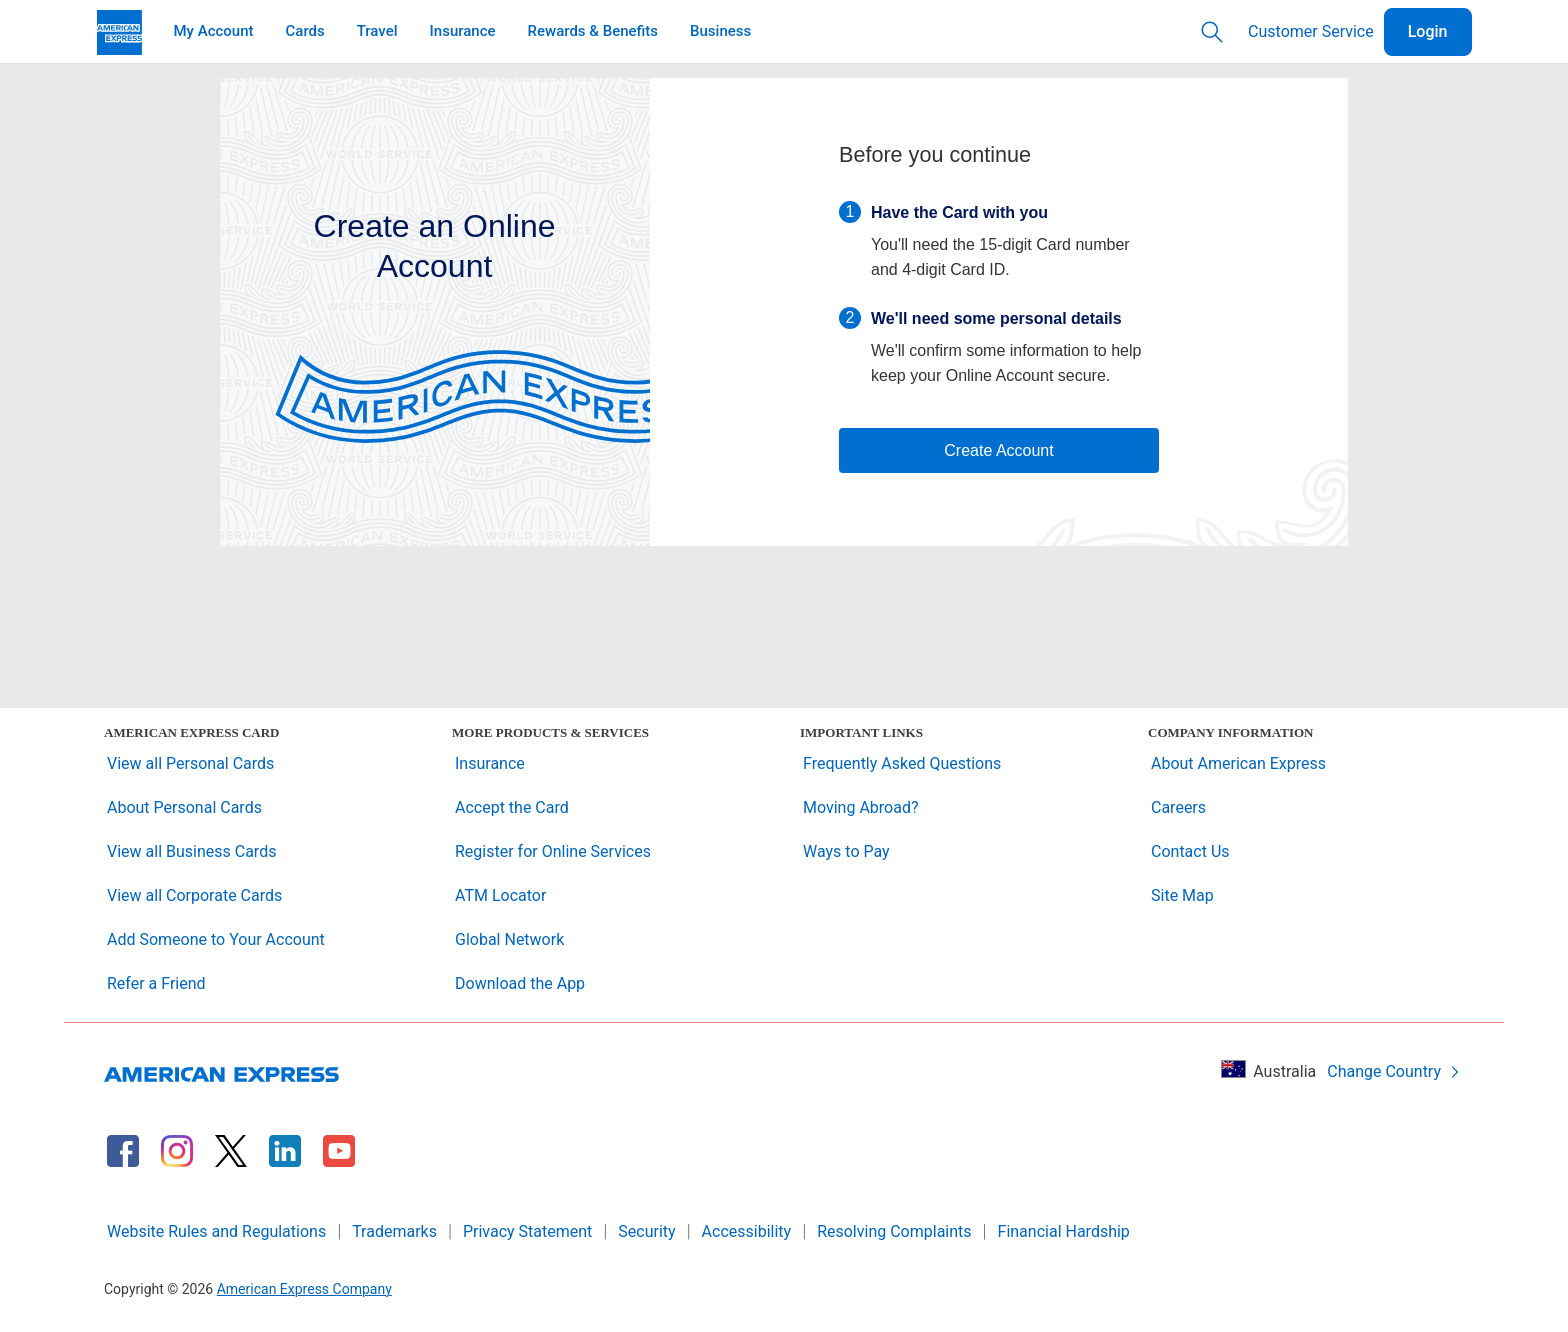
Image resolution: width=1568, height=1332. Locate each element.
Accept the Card (512, 807)
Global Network (509, 939)
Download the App (520, 983)
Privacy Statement (527, 1231)
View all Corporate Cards (194, 895)
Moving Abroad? (861, 807)
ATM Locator (500, 895)
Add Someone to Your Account (216, 939)
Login (1428, 31)
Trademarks (394, 1231)
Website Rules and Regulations (216, 1231)
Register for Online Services (553, 851)
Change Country (1394, 1071)
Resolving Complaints (894, 1231)
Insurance (490, 763)
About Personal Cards (184, 807)
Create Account (998, 450)
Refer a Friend (156, 983)
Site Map (1182, 895)
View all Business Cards (191, 851)
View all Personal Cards (190, 763)
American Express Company (304, 1289)
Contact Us (1190, 851)
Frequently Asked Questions (902, 763)
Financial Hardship (1064, 1231)
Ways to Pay (846, 851)
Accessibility (747, 1231)
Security (646, 1231)
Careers (1178, 807)
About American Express (1238, 763)
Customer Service (1311, 31)
